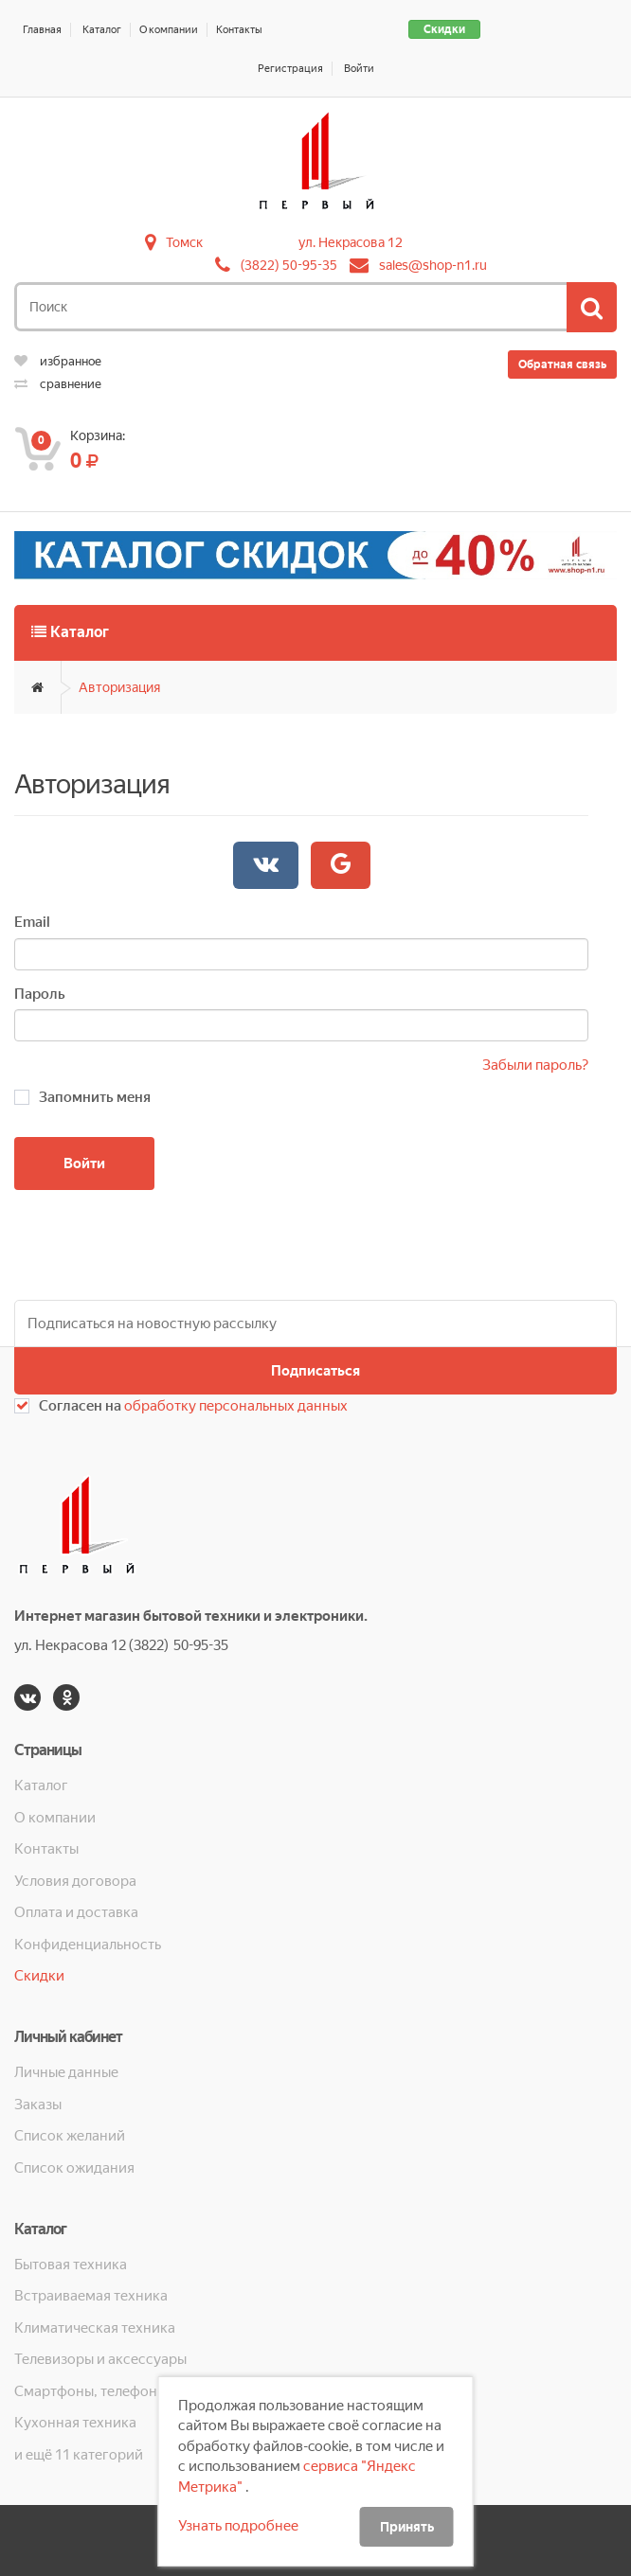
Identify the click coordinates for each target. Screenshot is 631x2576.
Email (32, 922)
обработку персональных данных (236, 1405)
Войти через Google (341, 864)
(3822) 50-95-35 (289, 265)
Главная (42, 30)
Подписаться (315, 1370)
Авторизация (119, 687)
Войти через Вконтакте (266, 864)
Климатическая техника (94, 2327)
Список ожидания (74, 2167)
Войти (359, 68)
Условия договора (75, 1881)
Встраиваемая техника (91, 2295)
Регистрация (290, 68)
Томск (184, 242)
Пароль (39, 994)
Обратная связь (562, 364)
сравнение (57, 384)
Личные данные (66, 2072)
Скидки (444, 29)
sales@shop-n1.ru (433, 265)
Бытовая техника (70, 2264)
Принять (407, 2526)
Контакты (239, 30)
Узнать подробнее (238, 2525)
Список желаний (69, 2135)
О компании (168, 30)
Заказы (38, 2104)
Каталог (101, 30)
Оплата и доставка (76, 1912)
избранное (57, 361)
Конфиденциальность (87, 1944)
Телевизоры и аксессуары (100, 2359)
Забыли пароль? (535, 1065)
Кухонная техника (75, 2422)
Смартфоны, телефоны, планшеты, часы (134, 2391)
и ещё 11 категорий (78, 2454)
